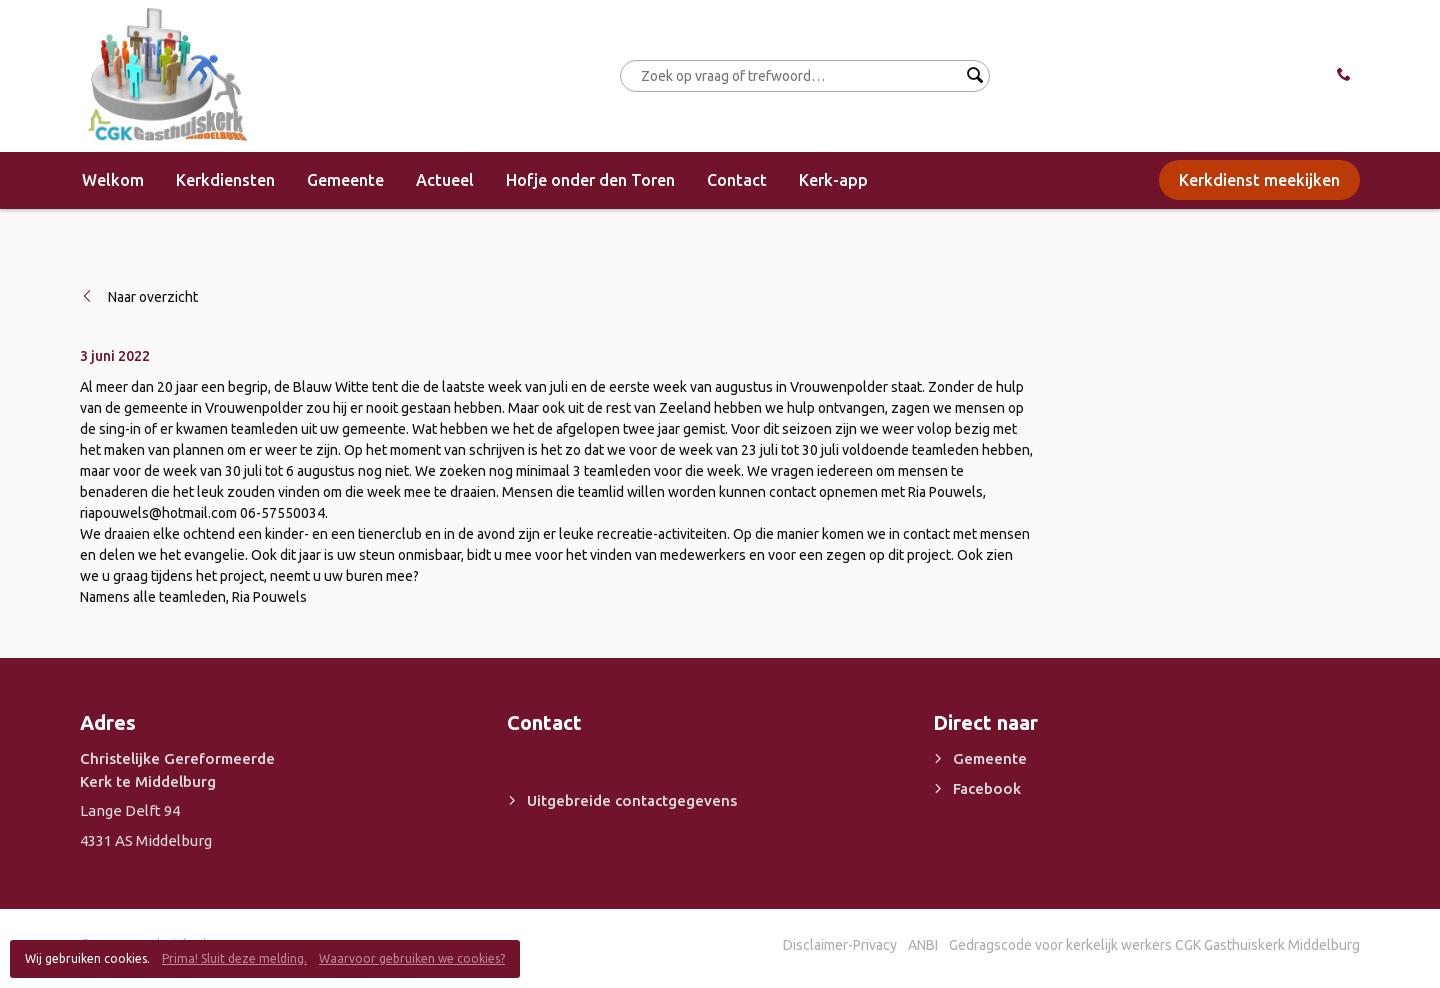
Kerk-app (833, 180)
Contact (737, 180)
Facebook (987, 788)
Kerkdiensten (225, 180)
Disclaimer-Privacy (840, 945)
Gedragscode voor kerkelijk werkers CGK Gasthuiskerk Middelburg (1154, 945)
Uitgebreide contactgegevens (632, 800)
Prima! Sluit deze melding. (234, 958)
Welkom (113, 180)
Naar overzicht (153, 297)
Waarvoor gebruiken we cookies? (412, 958)
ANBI (923, 945)
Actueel (445, 180)
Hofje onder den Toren (590, 180)
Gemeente (345, 180)
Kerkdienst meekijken (1259, 180)
